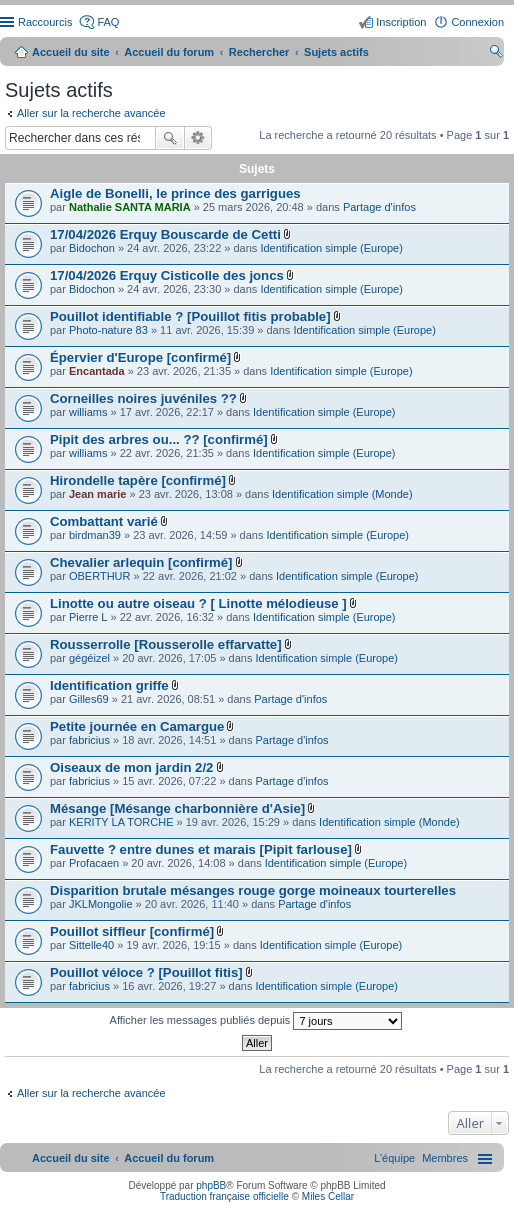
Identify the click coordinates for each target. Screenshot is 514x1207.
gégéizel (89, 658)
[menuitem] (445, 1158)
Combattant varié (104, 521)
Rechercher (170, 138)
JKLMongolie (101, 904)
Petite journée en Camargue (137, 726)
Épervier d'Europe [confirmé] (140, 357)
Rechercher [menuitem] (496, 54)
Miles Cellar (328, 1196)
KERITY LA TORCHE (121, 822)
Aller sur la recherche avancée (91, 113)
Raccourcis (45, 22)
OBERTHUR (100, 576)
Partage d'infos (379, 207)
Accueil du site (71, 52)
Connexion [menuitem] (477, 22)
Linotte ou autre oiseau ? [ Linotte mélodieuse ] (198, 603)
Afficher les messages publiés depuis (256, 1021)
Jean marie (97, 494)
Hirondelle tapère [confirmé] (138, 480)
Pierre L (88, 617)
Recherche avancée (198, 138)
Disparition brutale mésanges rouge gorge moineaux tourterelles (253, 890)
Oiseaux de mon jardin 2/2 (131, 767)
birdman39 (95, 535)
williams (88, 412)
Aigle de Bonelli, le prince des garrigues (175, 193)
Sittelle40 (91, 945)
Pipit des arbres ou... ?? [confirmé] (159, 439)
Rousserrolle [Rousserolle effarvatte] (166, 644)
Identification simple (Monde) (342, 494)
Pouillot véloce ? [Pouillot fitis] (146, 972)
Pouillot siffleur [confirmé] (132, 931)
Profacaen (94, 863)
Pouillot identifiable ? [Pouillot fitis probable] (190, 316)
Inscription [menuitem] (401, 22)
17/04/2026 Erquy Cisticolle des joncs (167, 275)
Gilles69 (89, 699)
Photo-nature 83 (108, 330)
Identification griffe (109, 685)
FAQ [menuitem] (108, 22)
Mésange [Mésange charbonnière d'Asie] (177, 808)
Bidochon (92, 248)
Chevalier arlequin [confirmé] (141, 562)
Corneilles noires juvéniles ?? (143, 398)
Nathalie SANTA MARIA (130, 207)
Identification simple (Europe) (331, 248)
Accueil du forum (169, 52)
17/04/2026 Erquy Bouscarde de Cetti (165, 234)
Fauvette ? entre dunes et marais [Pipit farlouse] (201, 849)
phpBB (211, 1185)
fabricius (89, 740)
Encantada (97, 371)
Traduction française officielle (224, 1196)
